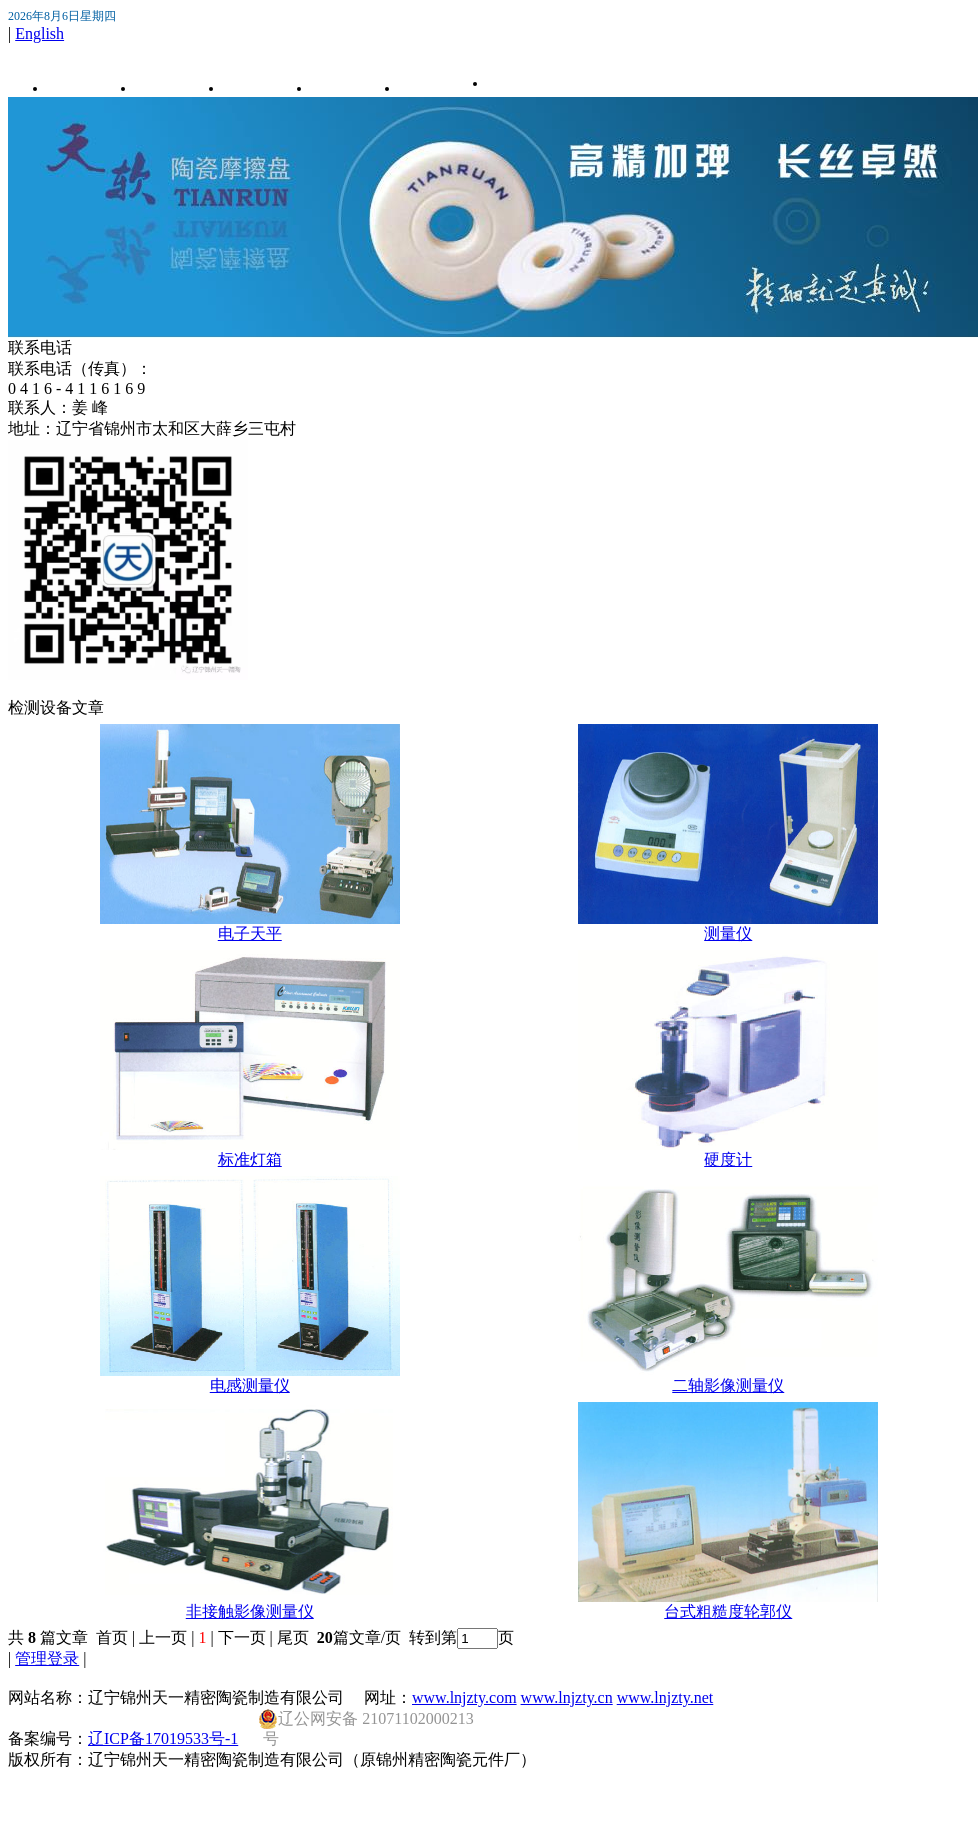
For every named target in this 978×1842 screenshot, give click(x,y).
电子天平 (250, 933)
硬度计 (728, 1159)
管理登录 (47, 1658)
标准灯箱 (250, 1159)
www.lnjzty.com (464, 1697)
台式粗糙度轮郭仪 (728, 1611)
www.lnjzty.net (665, 1697)
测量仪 (728, 933)
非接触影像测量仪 (250, 1611)
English (39, 33)
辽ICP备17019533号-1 (163, 1738)
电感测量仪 (250, 1385)
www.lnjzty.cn (567, 1697)
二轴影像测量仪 (728, 1385)
